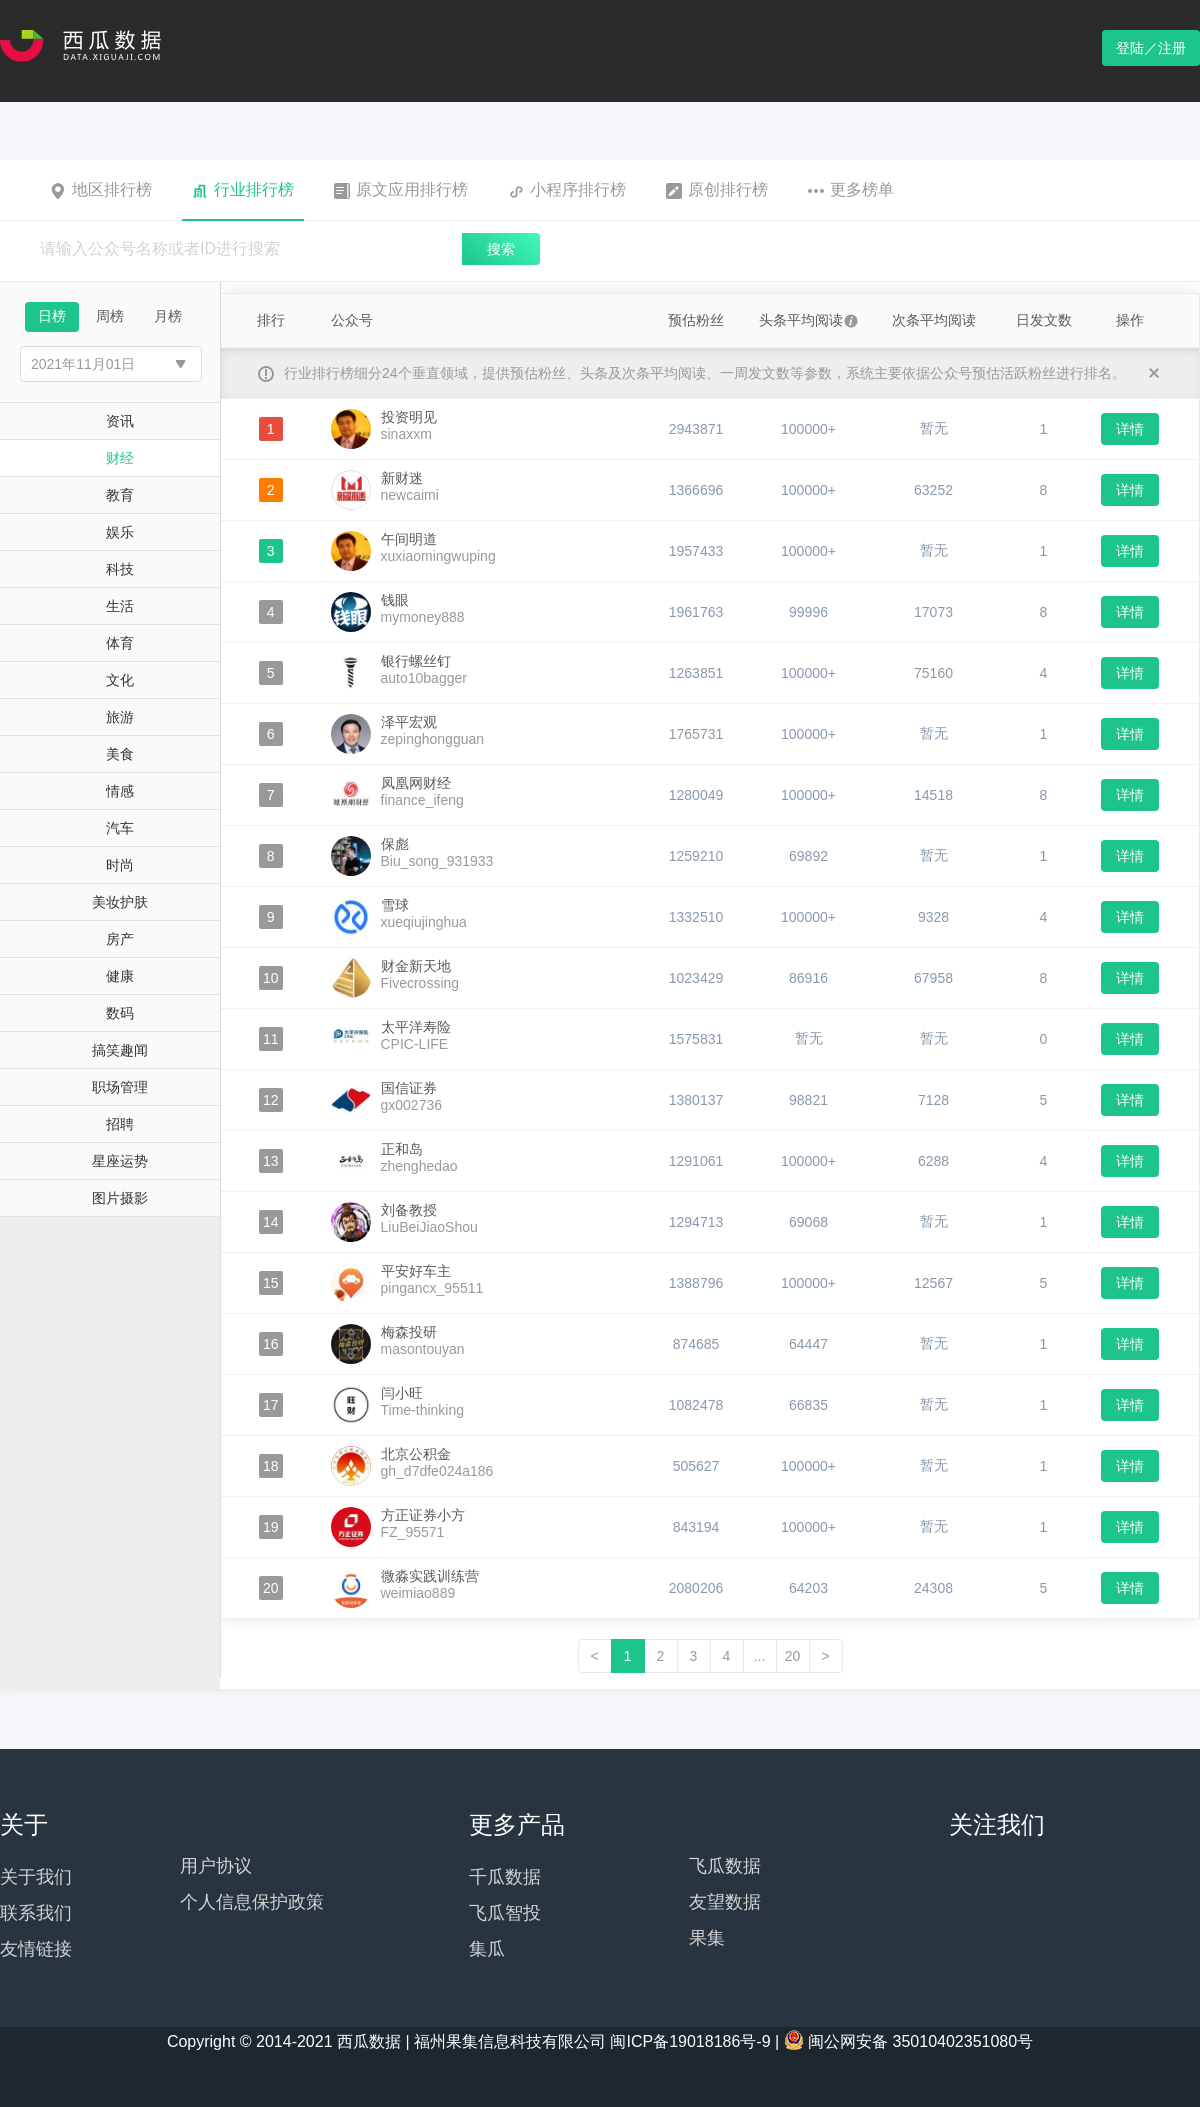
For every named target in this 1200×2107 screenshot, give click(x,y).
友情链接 (36, 1949)
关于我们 (36, 1877)
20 (793, 1656)
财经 (120, 458)
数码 (120, 1013)
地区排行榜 (101, 190)
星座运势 (120, 1161)
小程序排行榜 (567, 190)
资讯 (120, 421)
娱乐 (120, 532)
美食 (120, 754)
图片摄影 (120, 1198)
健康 (120, 976)
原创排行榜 (717, 190)
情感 (120, 791)
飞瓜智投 (505, 1913)
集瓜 (487, 1949)
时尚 (120, 865)
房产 (120, 939)
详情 (1130, 429)
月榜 (168, 316)
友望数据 (725, 1902)
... (760, 1656)
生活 (120, 606)
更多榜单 (851, 190)
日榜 (52, 316)
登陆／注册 (1151, 48)
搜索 (501, 249)
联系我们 (36, 1913)
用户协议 (216, 1866)
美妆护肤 (120, 902)
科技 (120, 569)
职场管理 (120, 1087)
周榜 (110, 316)
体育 (120, 643)
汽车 (120, 828)
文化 (120, 680)
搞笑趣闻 (120, 1050)
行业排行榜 (243, 190)
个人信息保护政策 (252, 1902)
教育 (120, 495)
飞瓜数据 (725, 1866)
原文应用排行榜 (401, 190)
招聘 (120, 1124)
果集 (707, 1938)
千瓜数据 (505, 1877)
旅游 (120, 717)
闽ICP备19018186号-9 (690, 2041)
